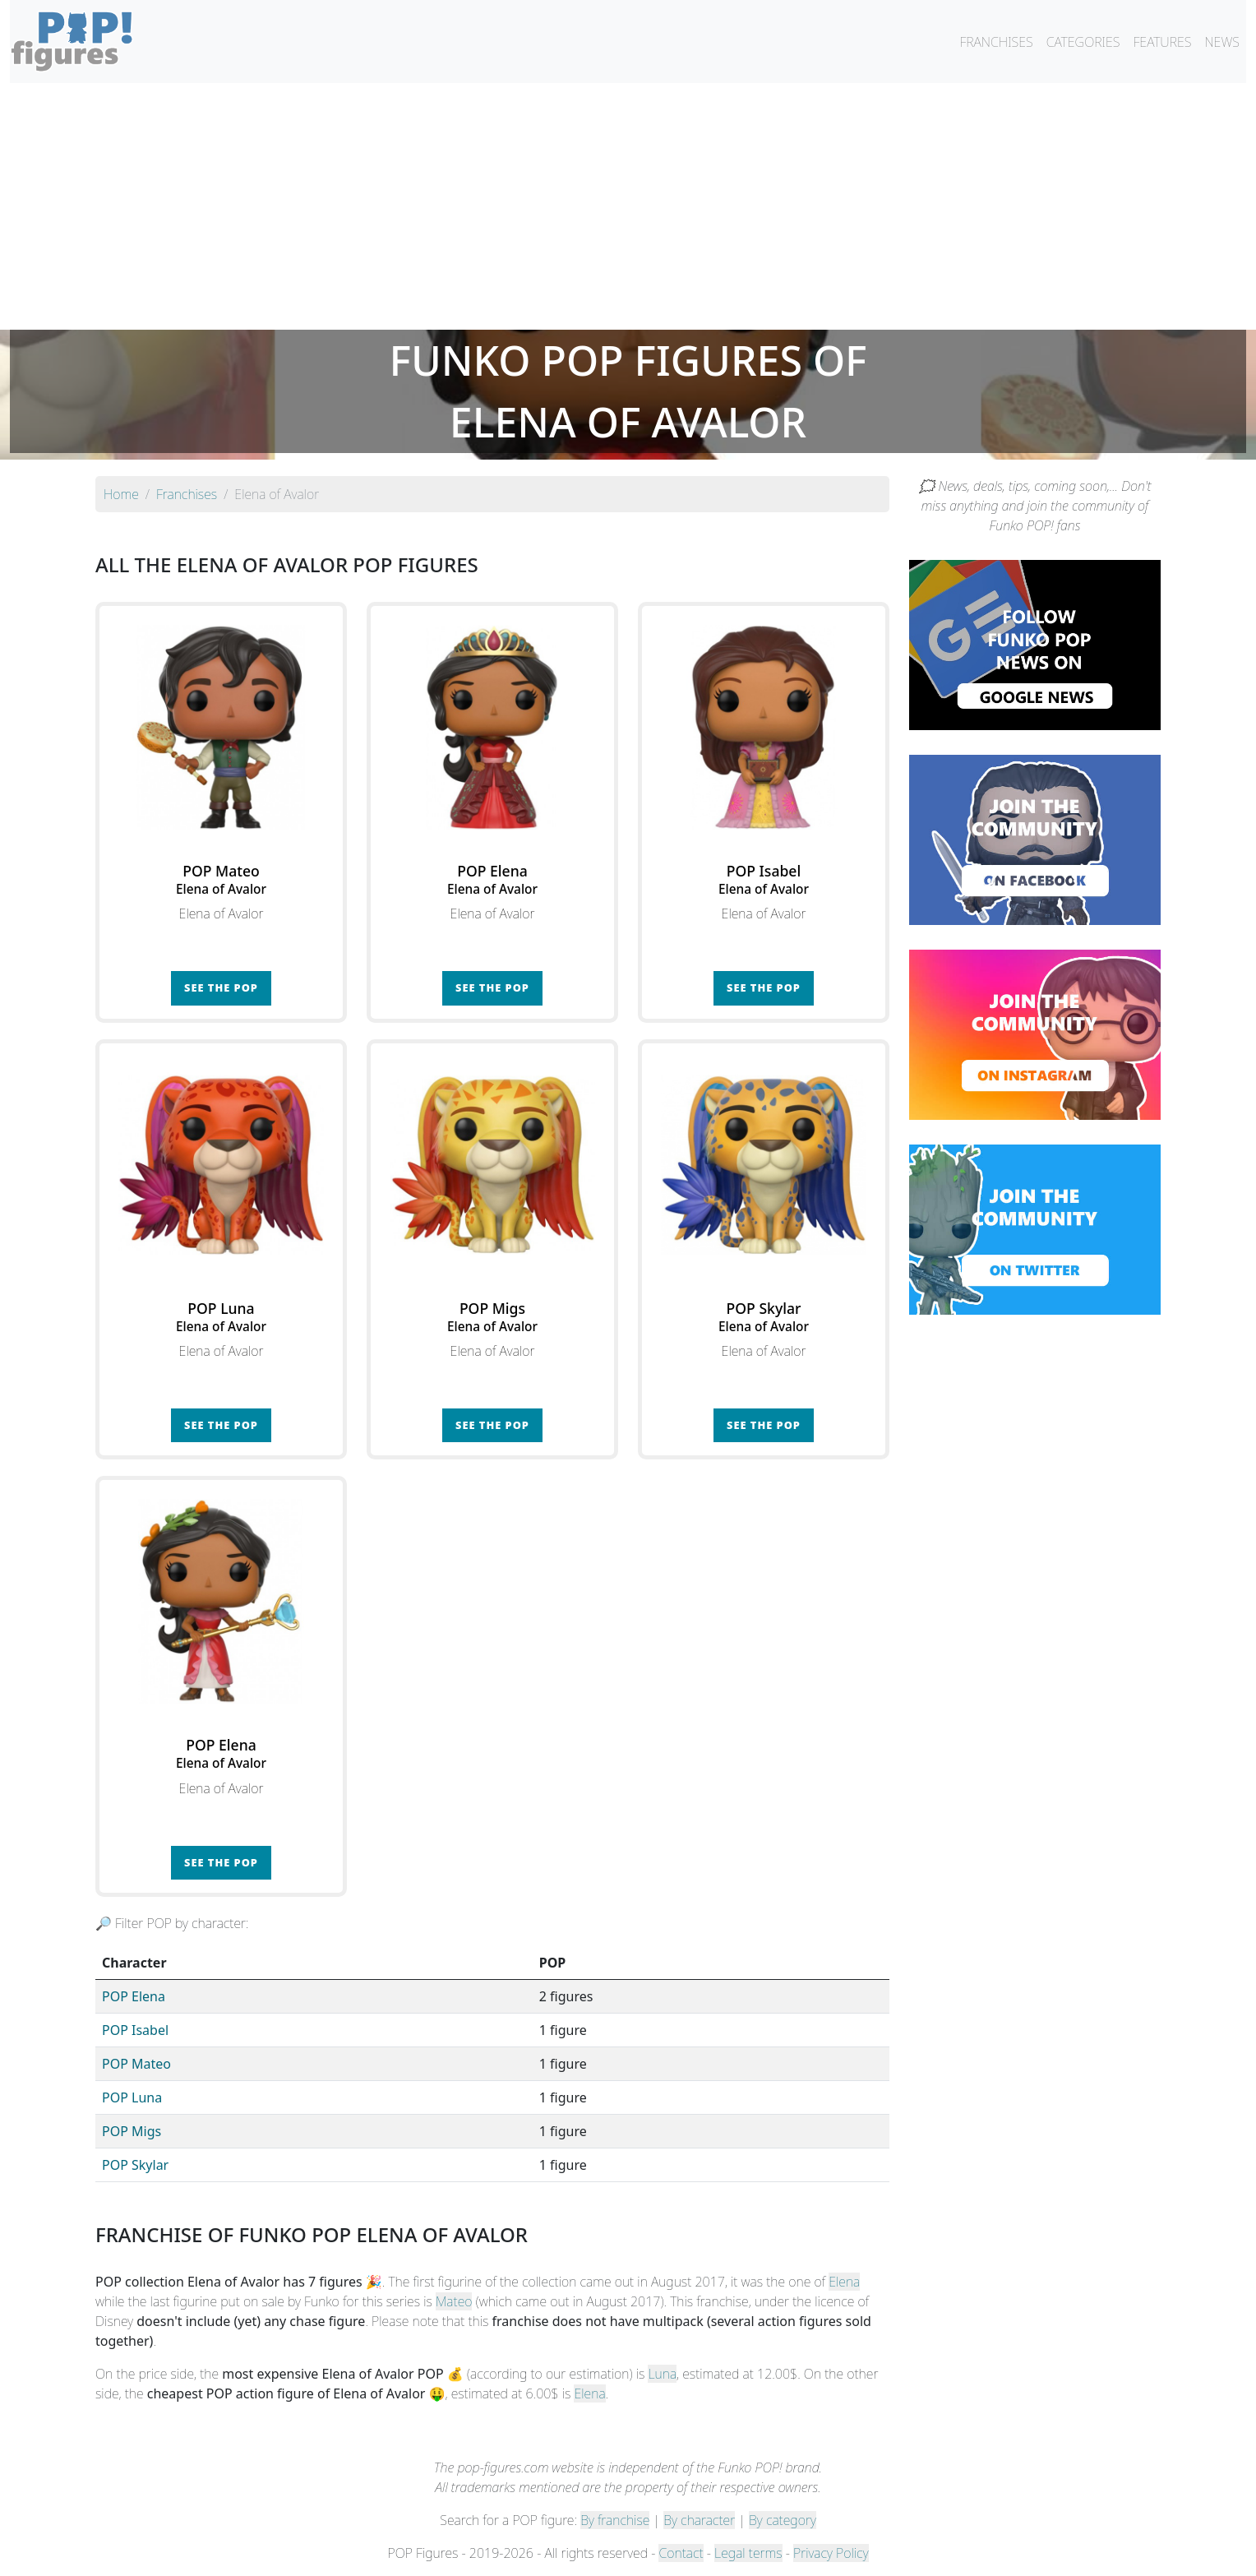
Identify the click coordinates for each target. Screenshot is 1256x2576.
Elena (844, 2282)
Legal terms (748, 2553)
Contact (680, 2553)
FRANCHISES (995, 42)
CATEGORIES (1083, 42)
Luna (662, 2374)
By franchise (614, 2520)
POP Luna (132, 2097)
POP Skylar (135, 2165)
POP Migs (131, 2131)
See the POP (221, 987)
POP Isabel (135, 2030)
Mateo (454, 2301)
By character (699, 2520)
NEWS (1222, 42)
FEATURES (1162, 42)
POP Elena (133, 1996)
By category (782, 2520)
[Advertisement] (628, 206)
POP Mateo (136, 2064)
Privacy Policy (831, 2553)
